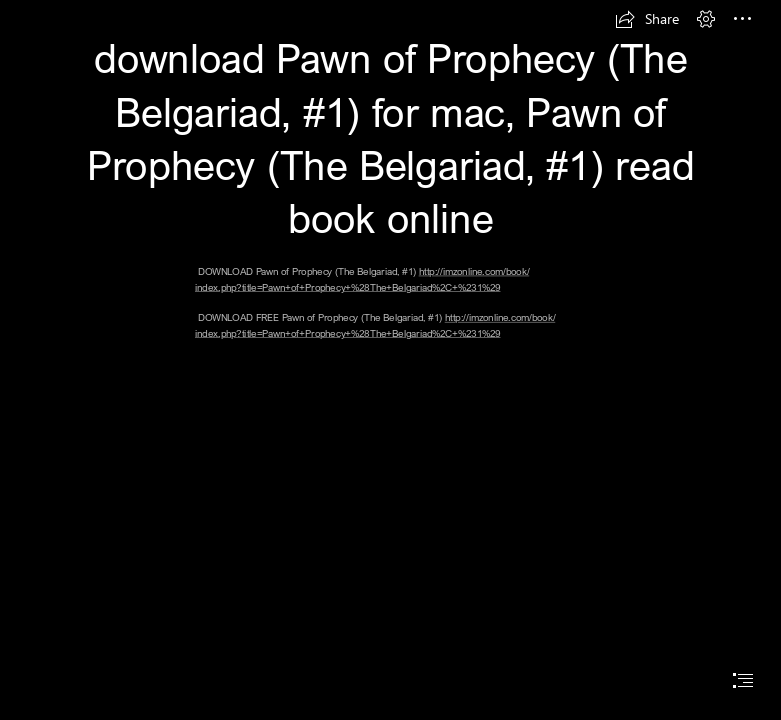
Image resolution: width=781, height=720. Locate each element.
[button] (647, 19)
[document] (390, 360)
